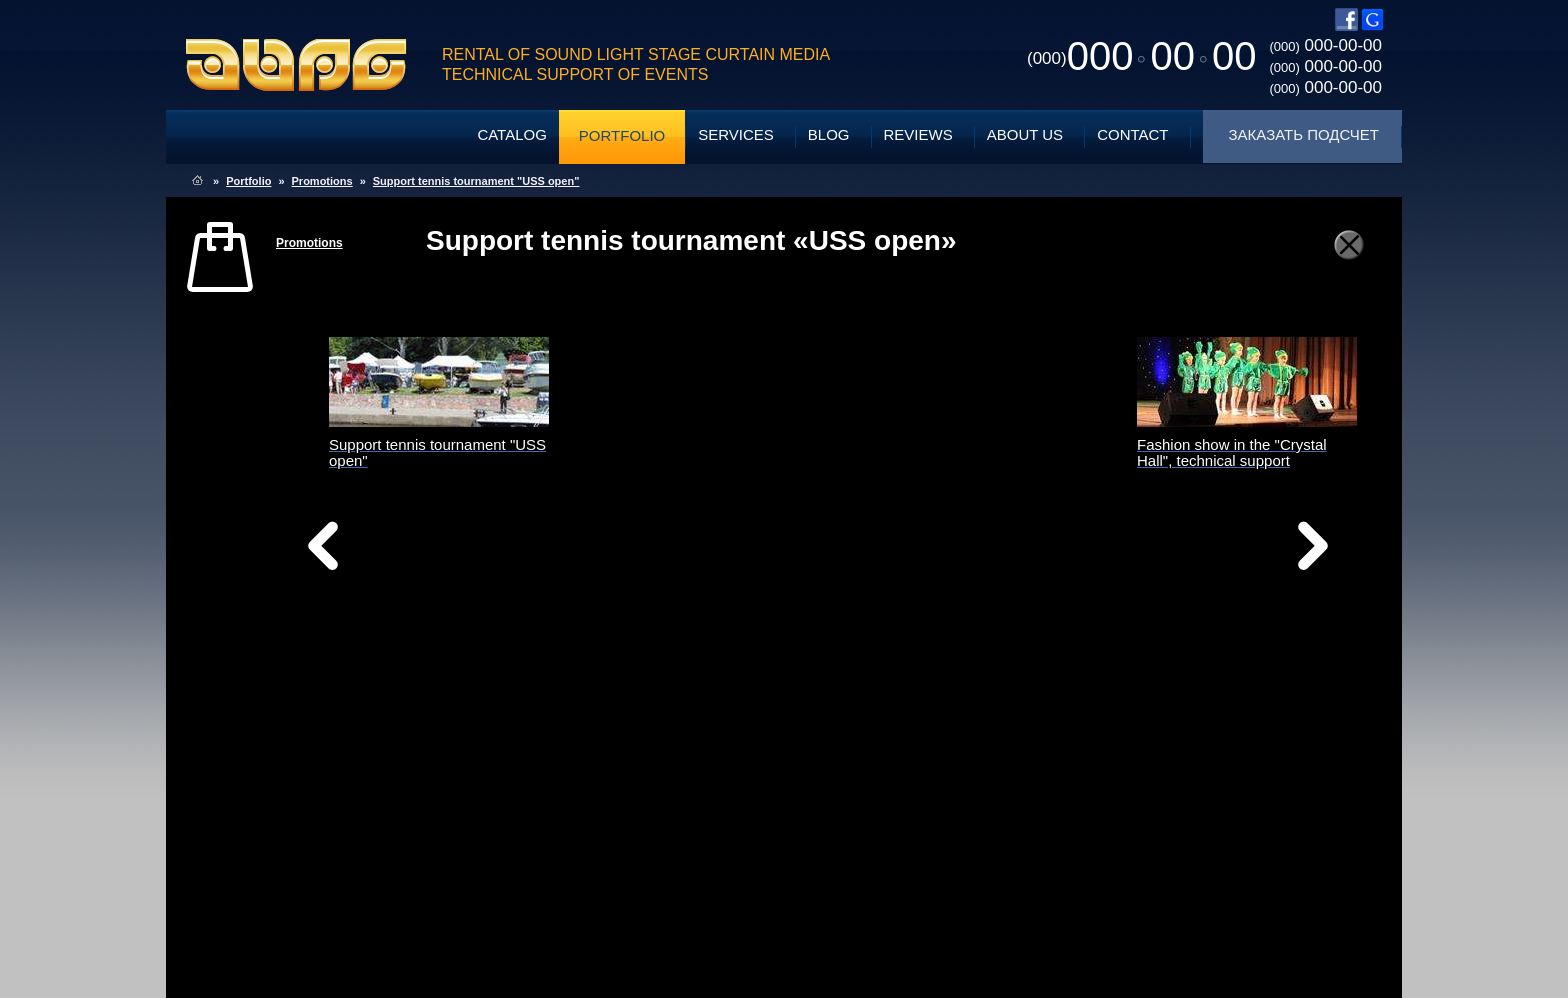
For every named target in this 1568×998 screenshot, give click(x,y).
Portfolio (622, 135)
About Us (1025, 134)
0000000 (1141, 56)
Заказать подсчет (1304, 134)
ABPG (296, 65)
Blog (829, 134)
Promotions (322, 181)
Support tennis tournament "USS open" (476, 181)
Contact (1132, 134)
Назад (374, 551)
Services (736, 134)
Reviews (918, 134)
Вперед (982, 571)
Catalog (511, 134)
